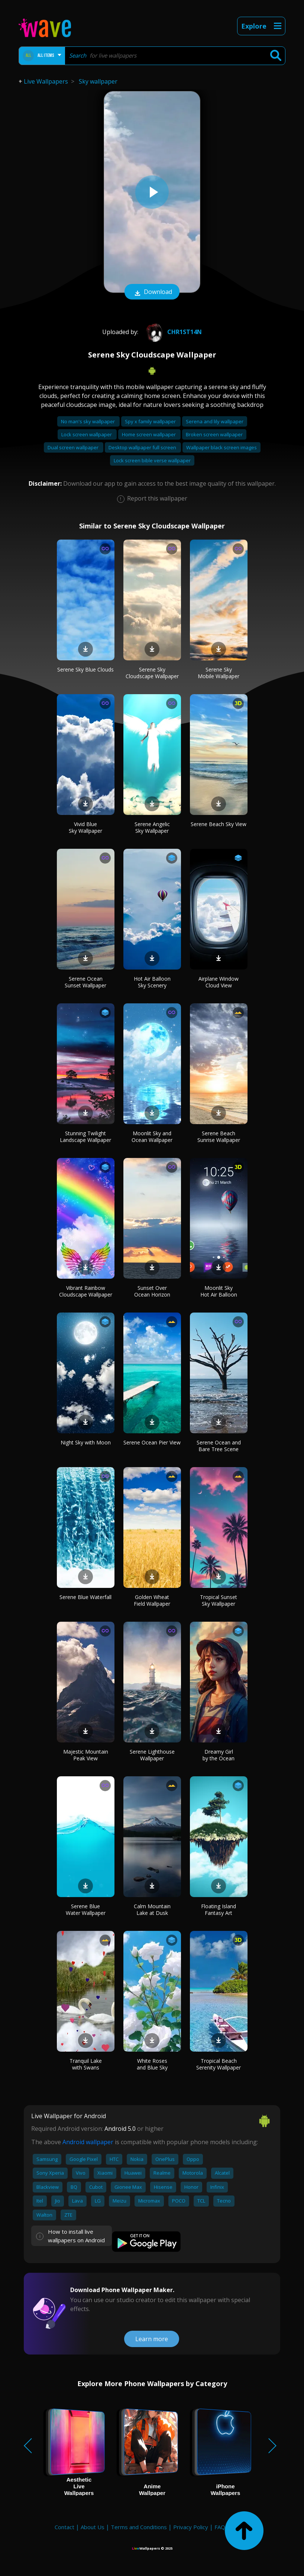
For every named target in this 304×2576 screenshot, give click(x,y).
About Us (92, 2527)
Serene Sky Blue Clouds (85, 669)
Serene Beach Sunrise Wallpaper (218, 1136)
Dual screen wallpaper (74, 447)
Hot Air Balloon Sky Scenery (152, 982)
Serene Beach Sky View (218, 824)
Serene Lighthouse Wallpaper (152, 1755)
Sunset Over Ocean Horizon (152, 1291)
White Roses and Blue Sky (152, 2064)
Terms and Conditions (139, 2527)
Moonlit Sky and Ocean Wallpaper (152, 1136)
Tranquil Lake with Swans (85, 2064)
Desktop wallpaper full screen (143, 447)
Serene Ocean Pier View (152, 1442)
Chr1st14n (172, 332)
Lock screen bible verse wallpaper (152, 460)
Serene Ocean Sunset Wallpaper (85, 982)
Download (152, 292)
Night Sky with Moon (86, 1442)
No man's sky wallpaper (88, 421)
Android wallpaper (87, 2142)
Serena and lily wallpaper (214, 421)
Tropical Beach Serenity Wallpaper (218, 2064)
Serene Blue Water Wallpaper (86, 1909)
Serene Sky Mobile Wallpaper (218, 673)
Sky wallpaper (98, 81)
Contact (64, 2527)
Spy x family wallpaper (151, 421)
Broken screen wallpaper (214, 434)
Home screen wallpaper (149, 434)
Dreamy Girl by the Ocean (219, 1755)
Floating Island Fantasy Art (218, 1909)
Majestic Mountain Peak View (85, 1755)
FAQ (219, 2527)
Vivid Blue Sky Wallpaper (85, 827)
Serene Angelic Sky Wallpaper (152, 827)
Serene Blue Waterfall (85, 1597)
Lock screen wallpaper (87, 434)
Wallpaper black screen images (221, 447)
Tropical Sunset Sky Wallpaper (218, 1600)
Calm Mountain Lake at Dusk (152, 1909)
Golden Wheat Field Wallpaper (152, 1600)
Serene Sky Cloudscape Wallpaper (152, 673)
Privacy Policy (190, 2527)
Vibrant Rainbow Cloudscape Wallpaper (85, 1291)
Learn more (151, 2339)
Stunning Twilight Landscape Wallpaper (85, 1136)
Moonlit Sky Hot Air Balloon (218, 1291)
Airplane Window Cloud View (218, 982)
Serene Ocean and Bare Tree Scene (219, 1446)
